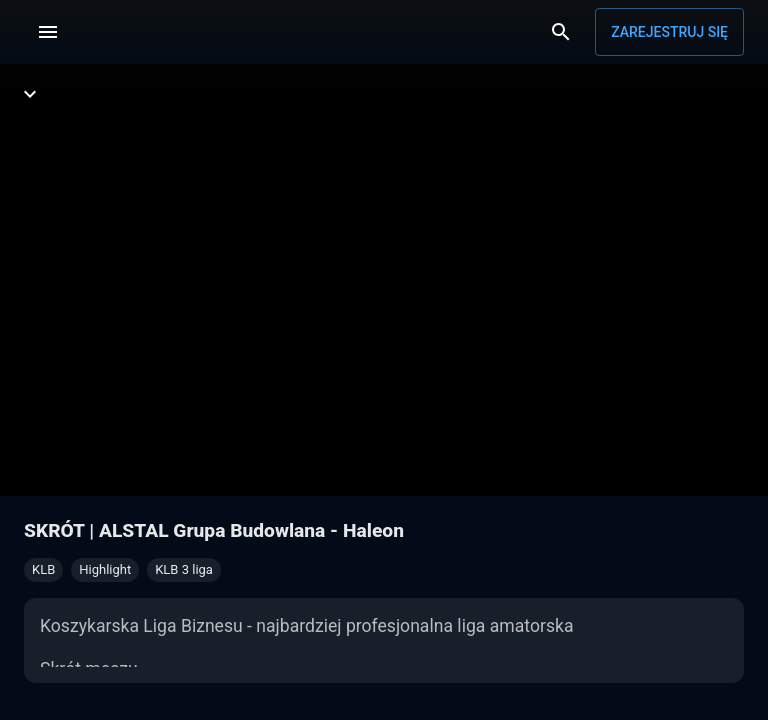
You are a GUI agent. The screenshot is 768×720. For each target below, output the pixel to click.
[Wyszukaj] (561, 32)
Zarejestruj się (669, 32)
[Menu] (48, 32)
